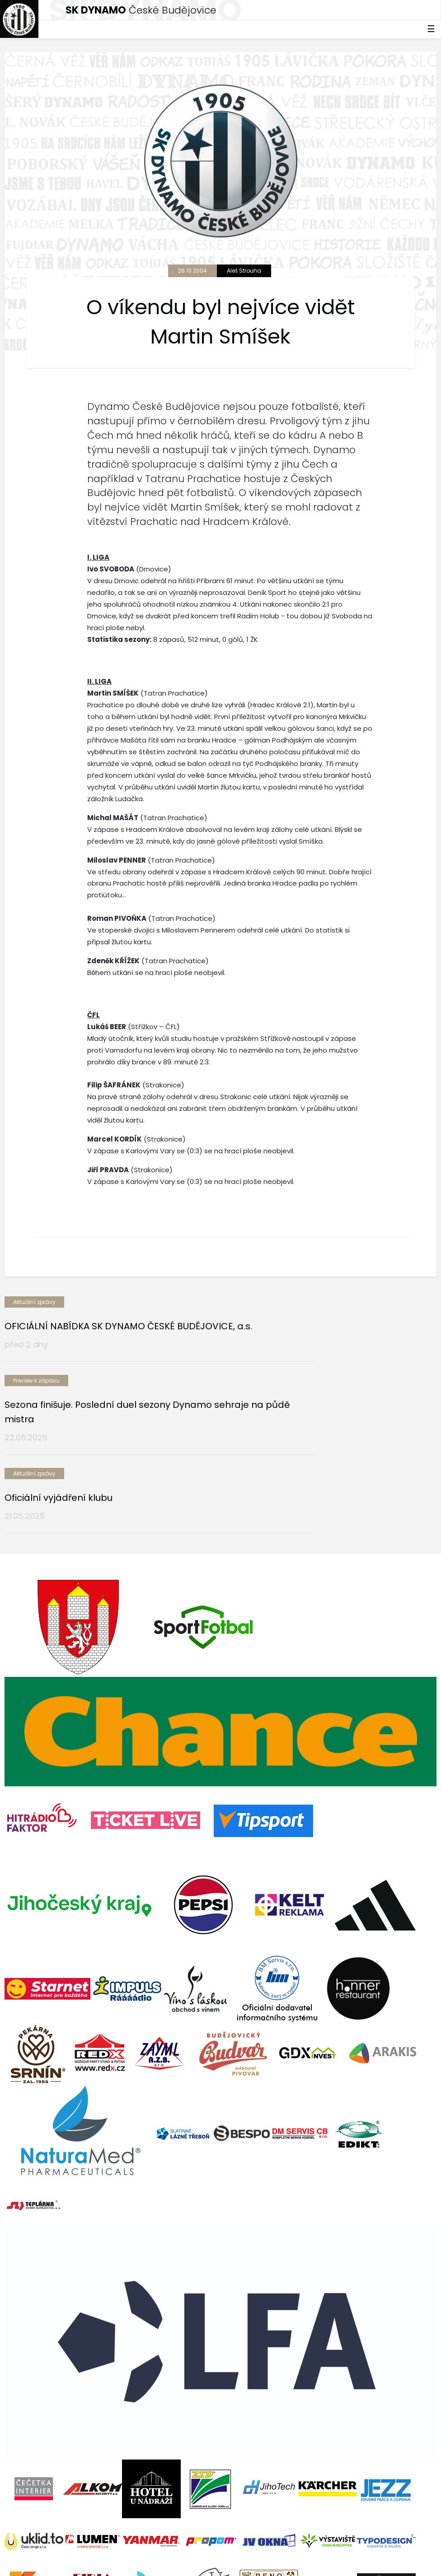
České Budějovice (141, 10)
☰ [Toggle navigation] (431, 29)
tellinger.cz (419, 2552)
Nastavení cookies (33, 2562)
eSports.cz (179, 2552)
